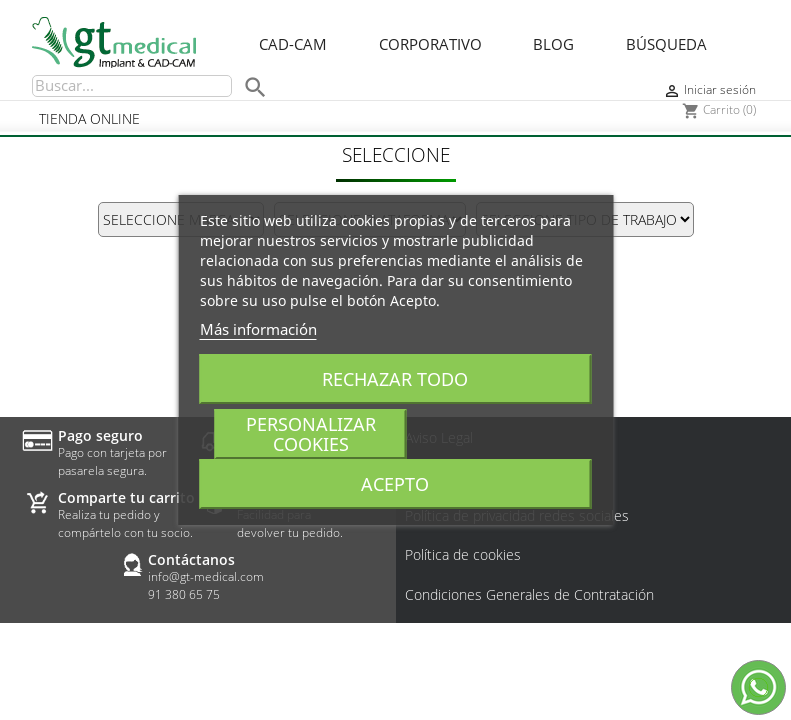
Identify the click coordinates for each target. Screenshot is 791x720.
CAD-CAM (293, 45)
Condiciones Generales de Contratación (529, 595)
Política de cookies (463, 555)
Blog (553, 45)
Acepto (395, 484)
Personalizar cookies (311, 434)
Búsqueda (666, 45)
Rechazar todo (395, 379)
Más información (258, 329)
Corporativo (430, 45)
